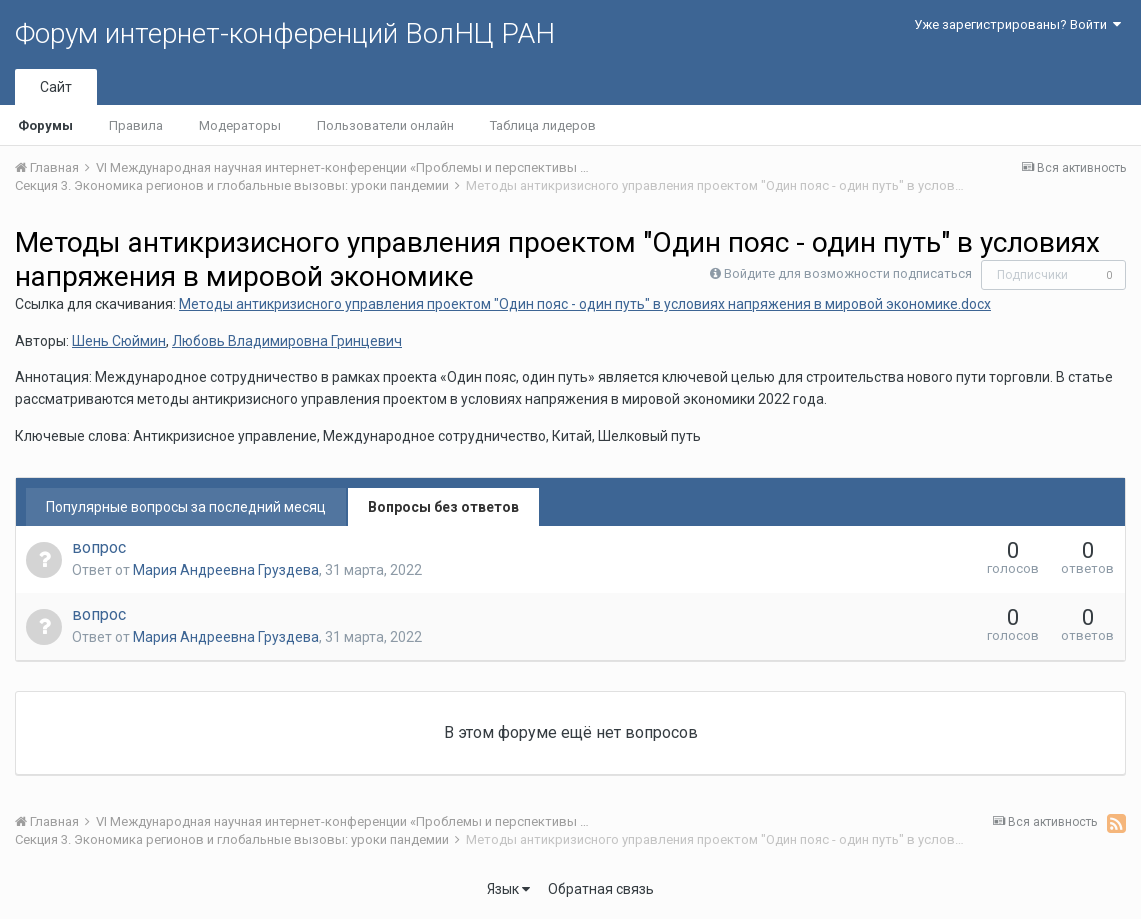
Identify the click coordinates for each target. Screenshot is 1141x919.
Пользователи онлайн (385, 125)
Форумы (45, 125)
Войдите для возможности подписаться (848, 273)
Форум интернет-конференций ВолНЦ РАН (285, 33)
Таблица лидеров (543, 125)
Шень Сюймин (119, 341)
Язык (508, 889)
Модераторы (240, 125)
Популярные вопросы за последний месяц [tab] (186, 507)
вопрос (99, 547)
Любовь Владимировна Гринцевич (287, 341)
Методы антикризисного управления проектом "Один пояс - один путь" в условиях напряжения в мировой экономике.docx (585, 304)
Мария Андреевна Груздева (226, 570)
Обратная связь (601, 889)
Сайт (56, 87)
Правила (136, 125)
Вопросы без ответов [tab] (443, 507)
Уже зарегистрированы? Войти (1017, 24)
